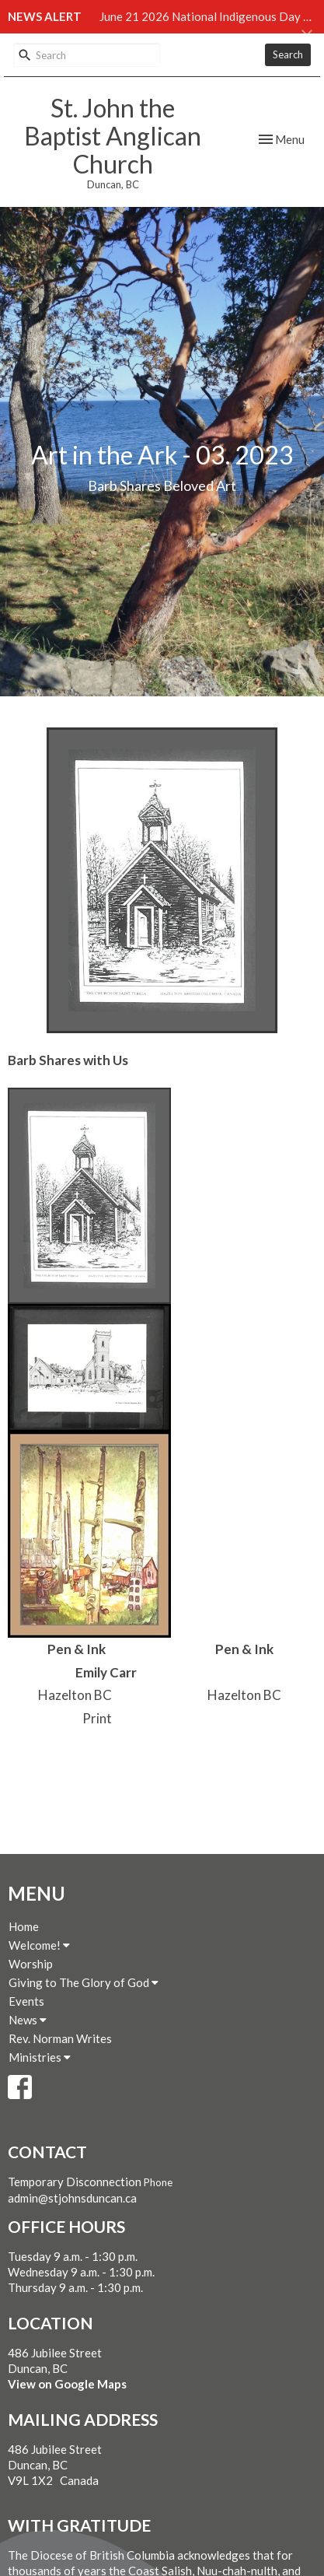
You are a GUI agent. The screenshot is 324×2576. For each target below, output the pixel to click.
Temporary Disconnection (74, 2182)
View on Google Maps (67, 2384)
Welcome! (39, 1945)
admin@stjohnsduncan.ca (72, 2198)
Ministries (40, 2057)
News (28, 2020)
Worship (31, 1964)
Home (24, 1926)
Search (288, 54)
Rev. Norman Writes (60, 2038)
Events (26, 2001)
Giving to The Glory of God (84, 1982)
